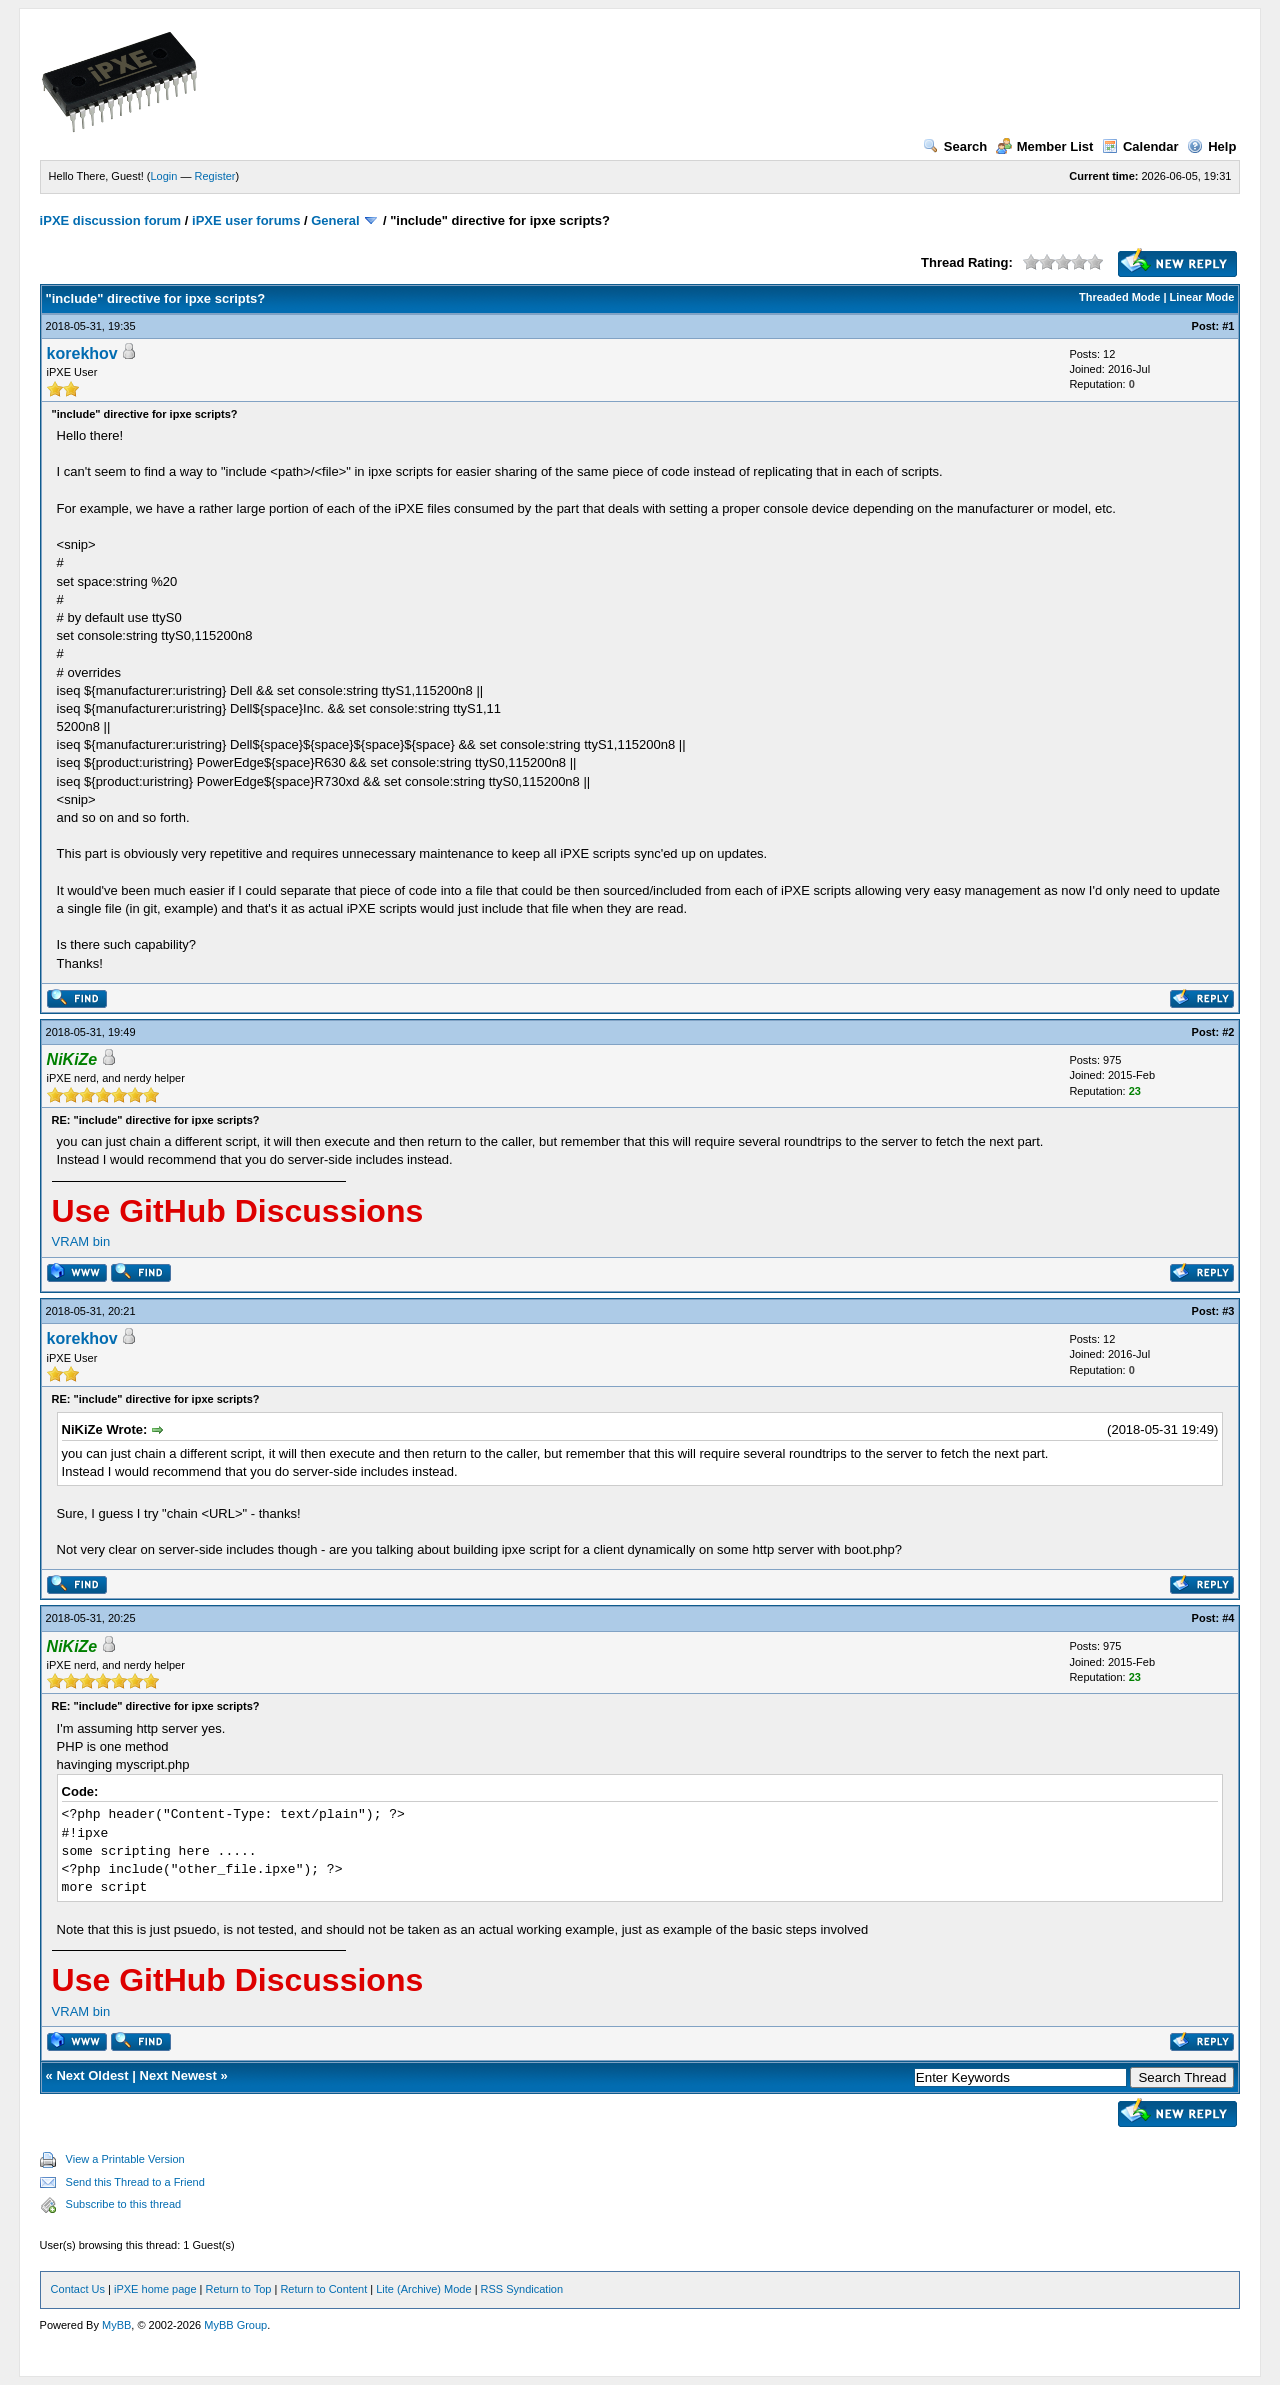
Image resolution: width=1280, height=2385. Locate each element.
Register (215, 176)
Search (955, 146)
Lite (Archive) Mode (423, 2289)
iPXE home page (155, 2289)
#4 (1228, 1618)
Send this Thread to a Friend (135, 2182)
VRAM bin (81, 1241)
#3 (1228, 1311)
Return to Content (323, 2289)
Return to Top (239, 2289)
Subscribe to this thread (124, 2204)
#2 (1228, 1032)
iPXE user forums (246, 220)
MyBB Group (235, 2325)
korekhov (82, 353)
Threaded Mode (1119, 297)
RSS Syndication (522, 2289)
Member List (1045, 146)
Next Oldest (92, 2075)
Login (164, 176)
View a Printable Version (125, 2159)
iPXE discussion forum (111, 220)
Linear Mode (1202, 297)
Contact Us (78, 2289)
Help (1211, 146)
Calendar (1140, 146)
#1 (1228, 326)
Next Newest (178, 2075)
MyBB (116, 2325)
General (335, 220)
